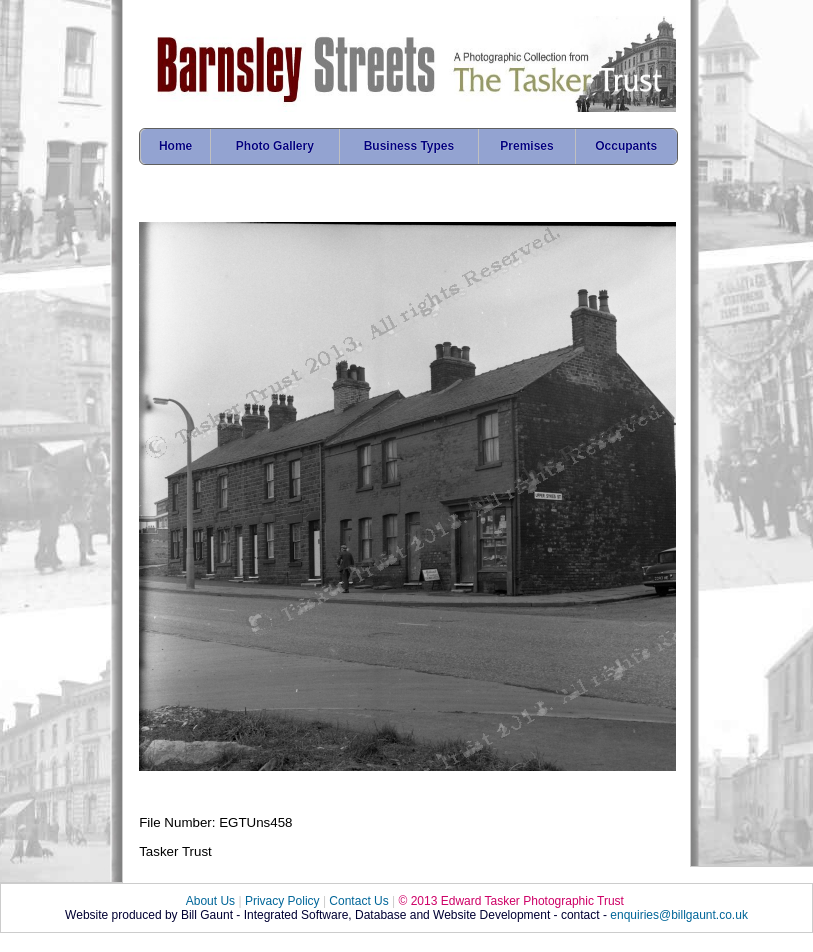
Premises (526, 146)
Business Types (409, 146)
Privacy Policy (282, 901)
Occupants (626, 146)
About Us (210, 901)
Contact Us (358, 901)
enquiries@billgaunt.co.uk (679, 915)
